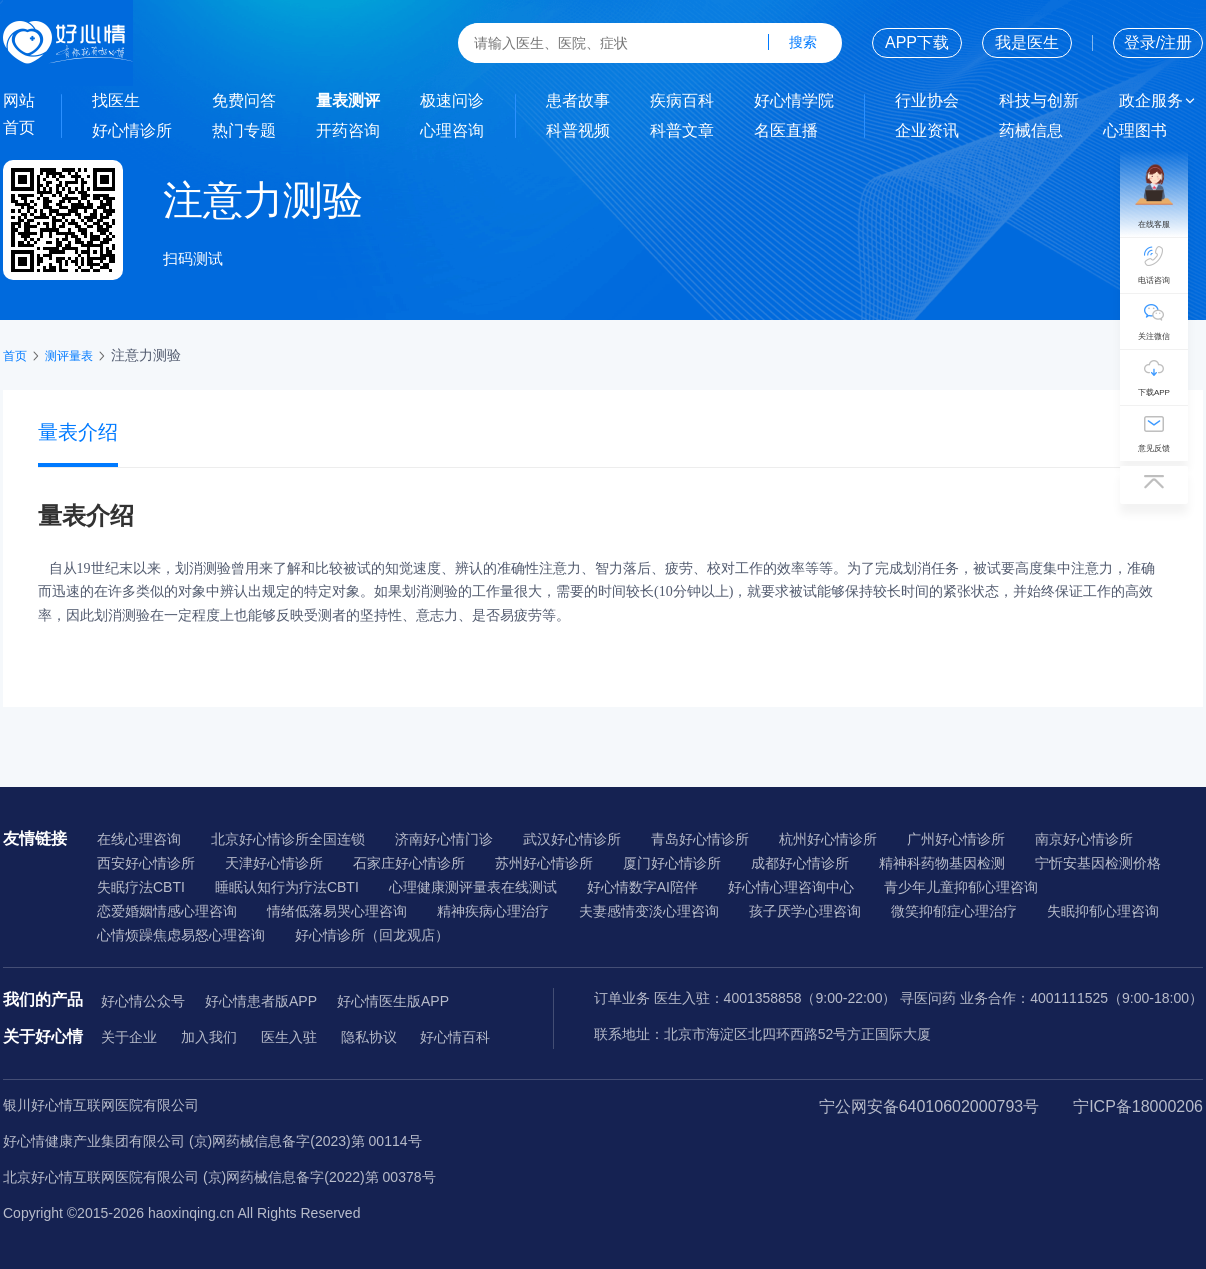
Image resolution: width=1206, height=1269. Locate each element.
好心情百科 (455, 1037)
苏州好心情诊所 (544, 863)
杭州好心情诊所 (828, 839)
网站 (19, 100)
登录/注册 (1158, 42)
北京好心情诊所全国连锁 (288, 839)
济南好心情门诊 (444, 839)
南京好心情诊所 (1084, 839)
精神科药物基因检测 (942, 863)
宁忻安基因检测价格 (1098, 863)
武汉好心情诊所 (572, 839)
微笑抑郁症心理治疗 (954, 911)
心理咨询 (452, 130)
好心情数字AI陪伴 (642, 887)
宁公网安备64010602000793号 (929, 1106)
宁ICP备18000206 (1138, 1106)
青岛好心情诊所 (700, 839)
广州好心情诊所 (956, 839)
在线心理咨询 (139, 839)
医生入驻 (289, 1037)
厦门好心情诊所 (672, 863)
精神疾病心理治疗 (493, 911)
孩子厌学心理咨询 (805, 911)
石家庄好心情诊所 (409, 863)
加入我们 (209, 1037)
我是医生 (1027, 42)
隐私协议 (369, 1037)
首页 (19, 127)
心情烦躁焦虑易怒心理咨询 (181, 935)
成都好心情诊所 (800, 863)
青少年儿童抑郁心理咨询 (961, 887)
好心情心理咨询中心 (791, 887)
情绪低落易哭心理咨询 (337, 911)
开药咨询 (348, 130)
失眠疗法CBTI (141, 887)
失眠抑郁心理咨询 (1103, 911)
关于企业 (129, 1037)
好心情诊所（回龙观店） (372, 935)
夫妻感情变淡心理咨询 (649, 911)
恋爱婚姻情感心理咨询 (167, 911)
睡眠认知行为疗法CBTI (287, 887)
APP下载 (917, 42)
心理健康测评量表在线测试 (473, 887)
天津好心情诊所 (274, 863)
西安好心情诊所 (146, 863)
